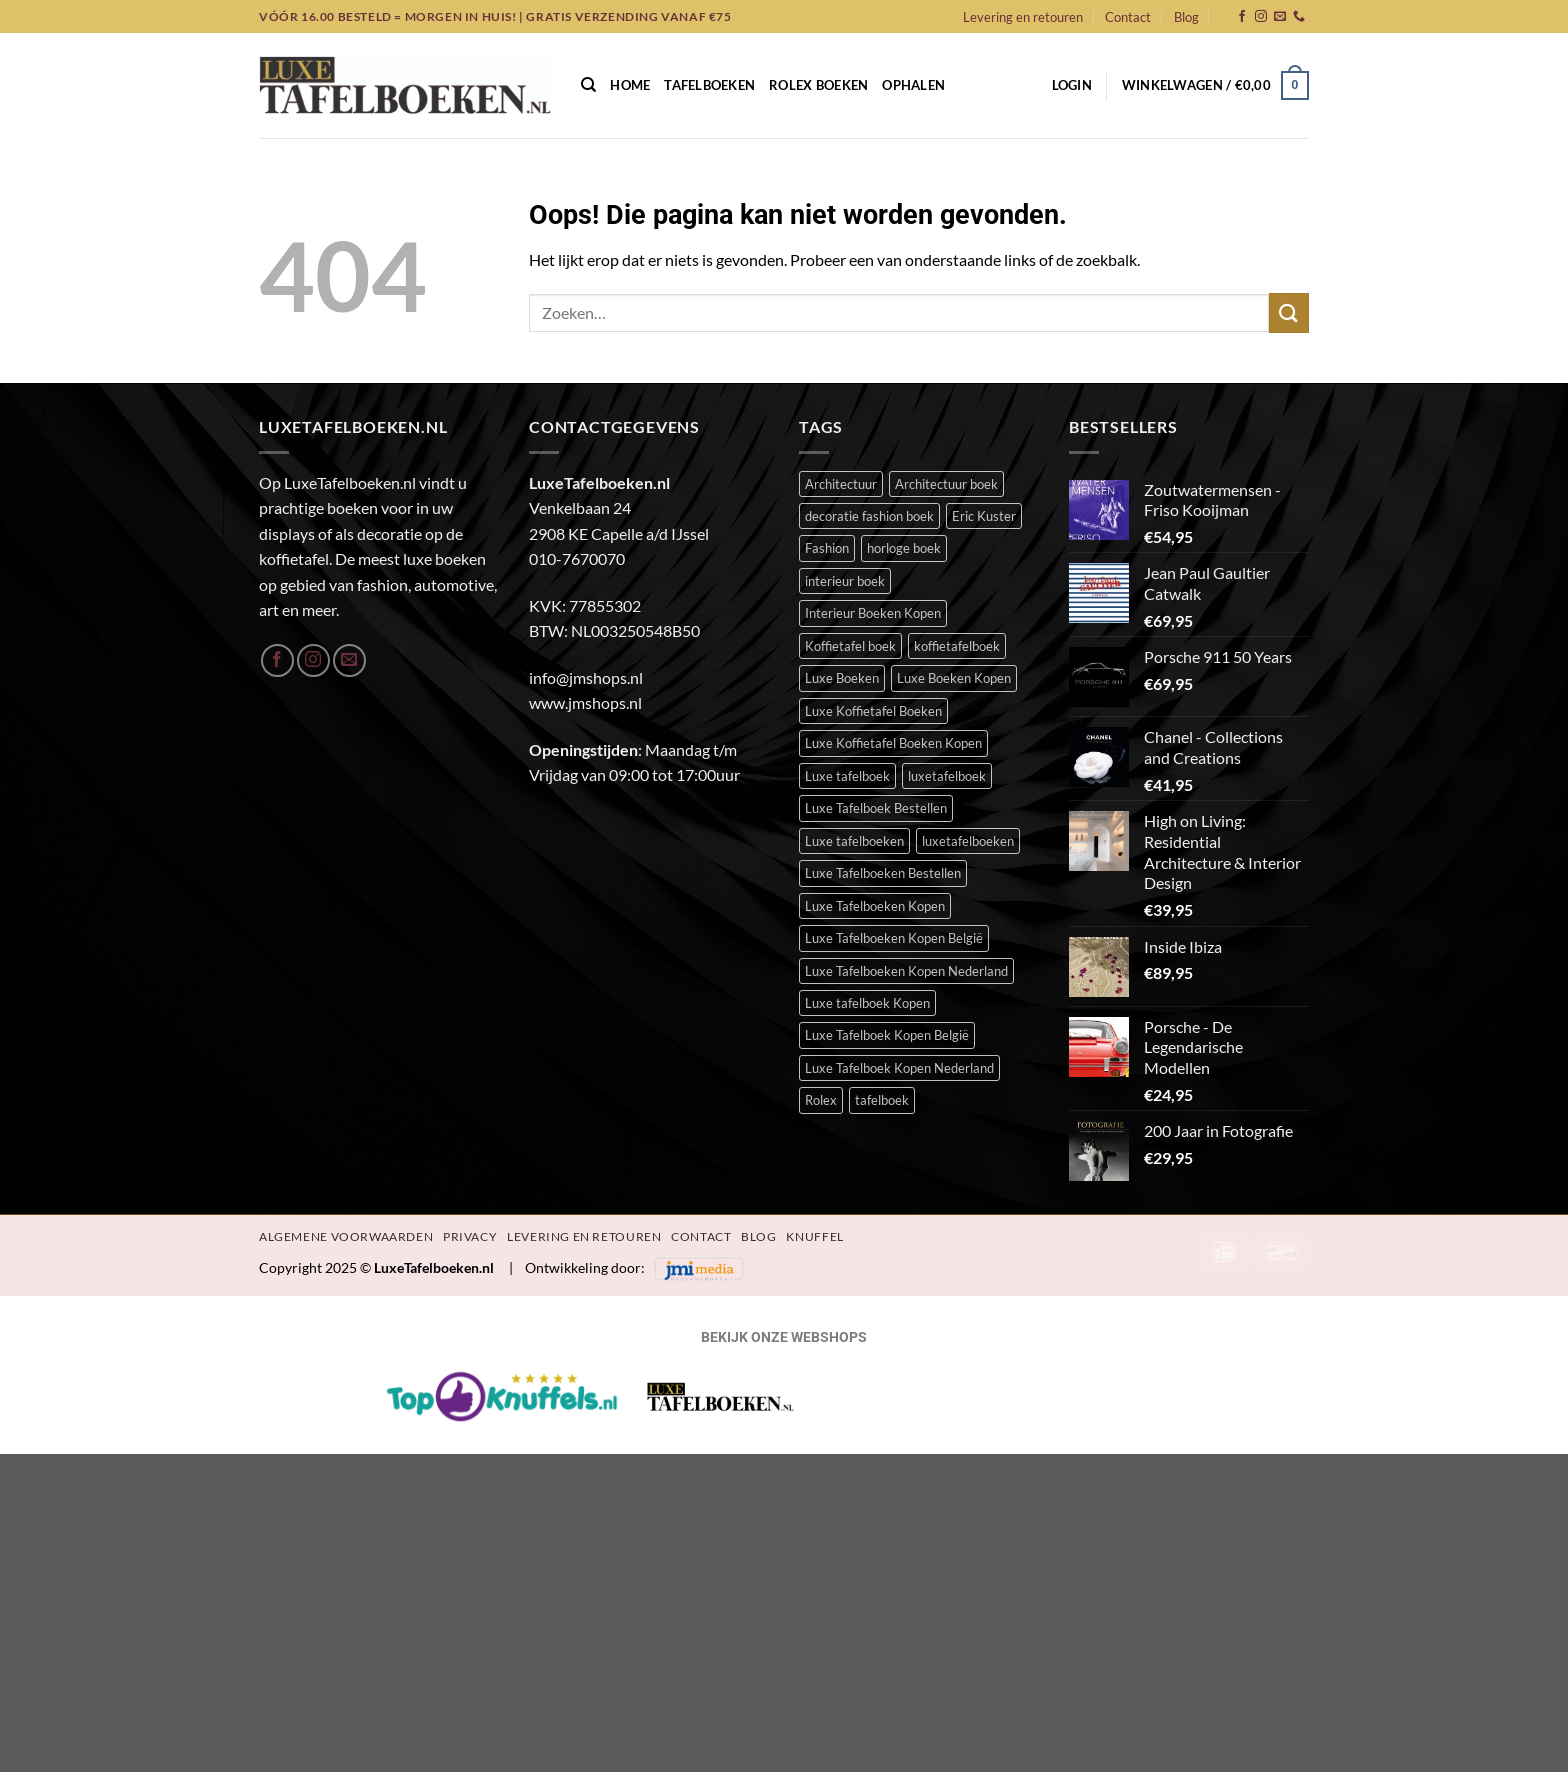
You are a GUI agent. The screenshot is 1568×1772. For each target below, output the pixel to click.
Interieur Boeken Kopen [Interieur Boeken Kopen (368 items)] (873, 613)
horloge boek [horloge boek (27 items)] (904, 548)
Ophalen (913, 85)
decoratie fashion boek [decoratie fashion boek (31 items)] (869, 516)
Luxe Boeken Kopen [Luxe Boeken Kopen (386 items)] (954, 678)
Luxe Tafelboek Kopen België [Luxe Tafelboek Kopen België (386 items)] (887, 1035)
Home (630, 85)
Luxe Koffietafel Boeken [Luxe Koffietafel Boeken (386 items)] (873, 711)
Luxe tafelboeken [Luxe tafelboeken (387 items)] (854, 841)
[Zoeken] (588, 85)
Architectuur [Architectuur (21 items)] (841, 484)
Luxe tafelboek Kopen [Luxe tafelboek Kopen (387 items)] (867, 1003)
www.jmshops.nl (585, 702)
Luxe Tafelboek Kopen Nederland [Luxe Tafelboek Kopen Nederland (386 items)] (899, 1068)
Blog (1186, 17)
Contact (1128, 17)
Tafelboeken (709, 85)
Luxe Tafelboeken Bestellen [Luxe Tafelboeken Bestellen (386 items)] (883, 873)
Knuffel (814, 1236)
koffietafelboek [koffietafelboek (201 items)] (957, 646)
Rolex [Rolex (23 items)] (821, 1100)
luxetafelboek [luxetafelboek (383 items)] (947, 776)
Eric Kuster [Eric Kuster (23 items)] (984, 516)
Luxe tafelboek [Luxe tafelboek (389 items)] (847, 776)
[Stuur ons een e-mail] (1280, 17)
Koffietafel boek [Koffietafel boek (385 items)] (850, 646)
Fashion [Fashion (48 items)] (827, 548)
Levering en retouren (1023, 17)
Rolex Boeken (818, 85)
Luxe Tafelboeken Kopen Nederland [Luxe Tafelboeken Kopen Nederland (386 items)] (906, 971)
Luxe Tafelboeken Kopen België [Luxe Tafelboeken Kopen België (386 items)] (894, 938)
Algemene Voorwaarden (346, 1236)
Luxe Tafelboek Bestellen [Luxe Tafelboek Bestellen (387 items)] (876, 808)
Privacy (470, 1236)
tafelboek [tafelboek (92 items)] (882, 1100)
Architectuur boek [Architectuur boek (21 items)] (946, 484)
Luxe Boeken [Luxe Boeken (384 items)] (842, 678)
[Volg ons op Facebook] (1242, 17)
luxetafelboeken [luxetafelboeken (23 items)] (968, 841)
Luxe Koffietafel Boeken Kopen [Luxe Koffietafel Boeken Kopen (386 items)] (893, 743)
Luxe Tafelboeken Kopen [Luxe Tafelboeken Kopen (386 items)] (875, 906)
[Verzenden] (1289, 312)
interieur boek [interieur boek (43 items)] (845, 581)
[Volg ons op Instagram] (1261, 17)
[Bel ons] (1299, 17)
